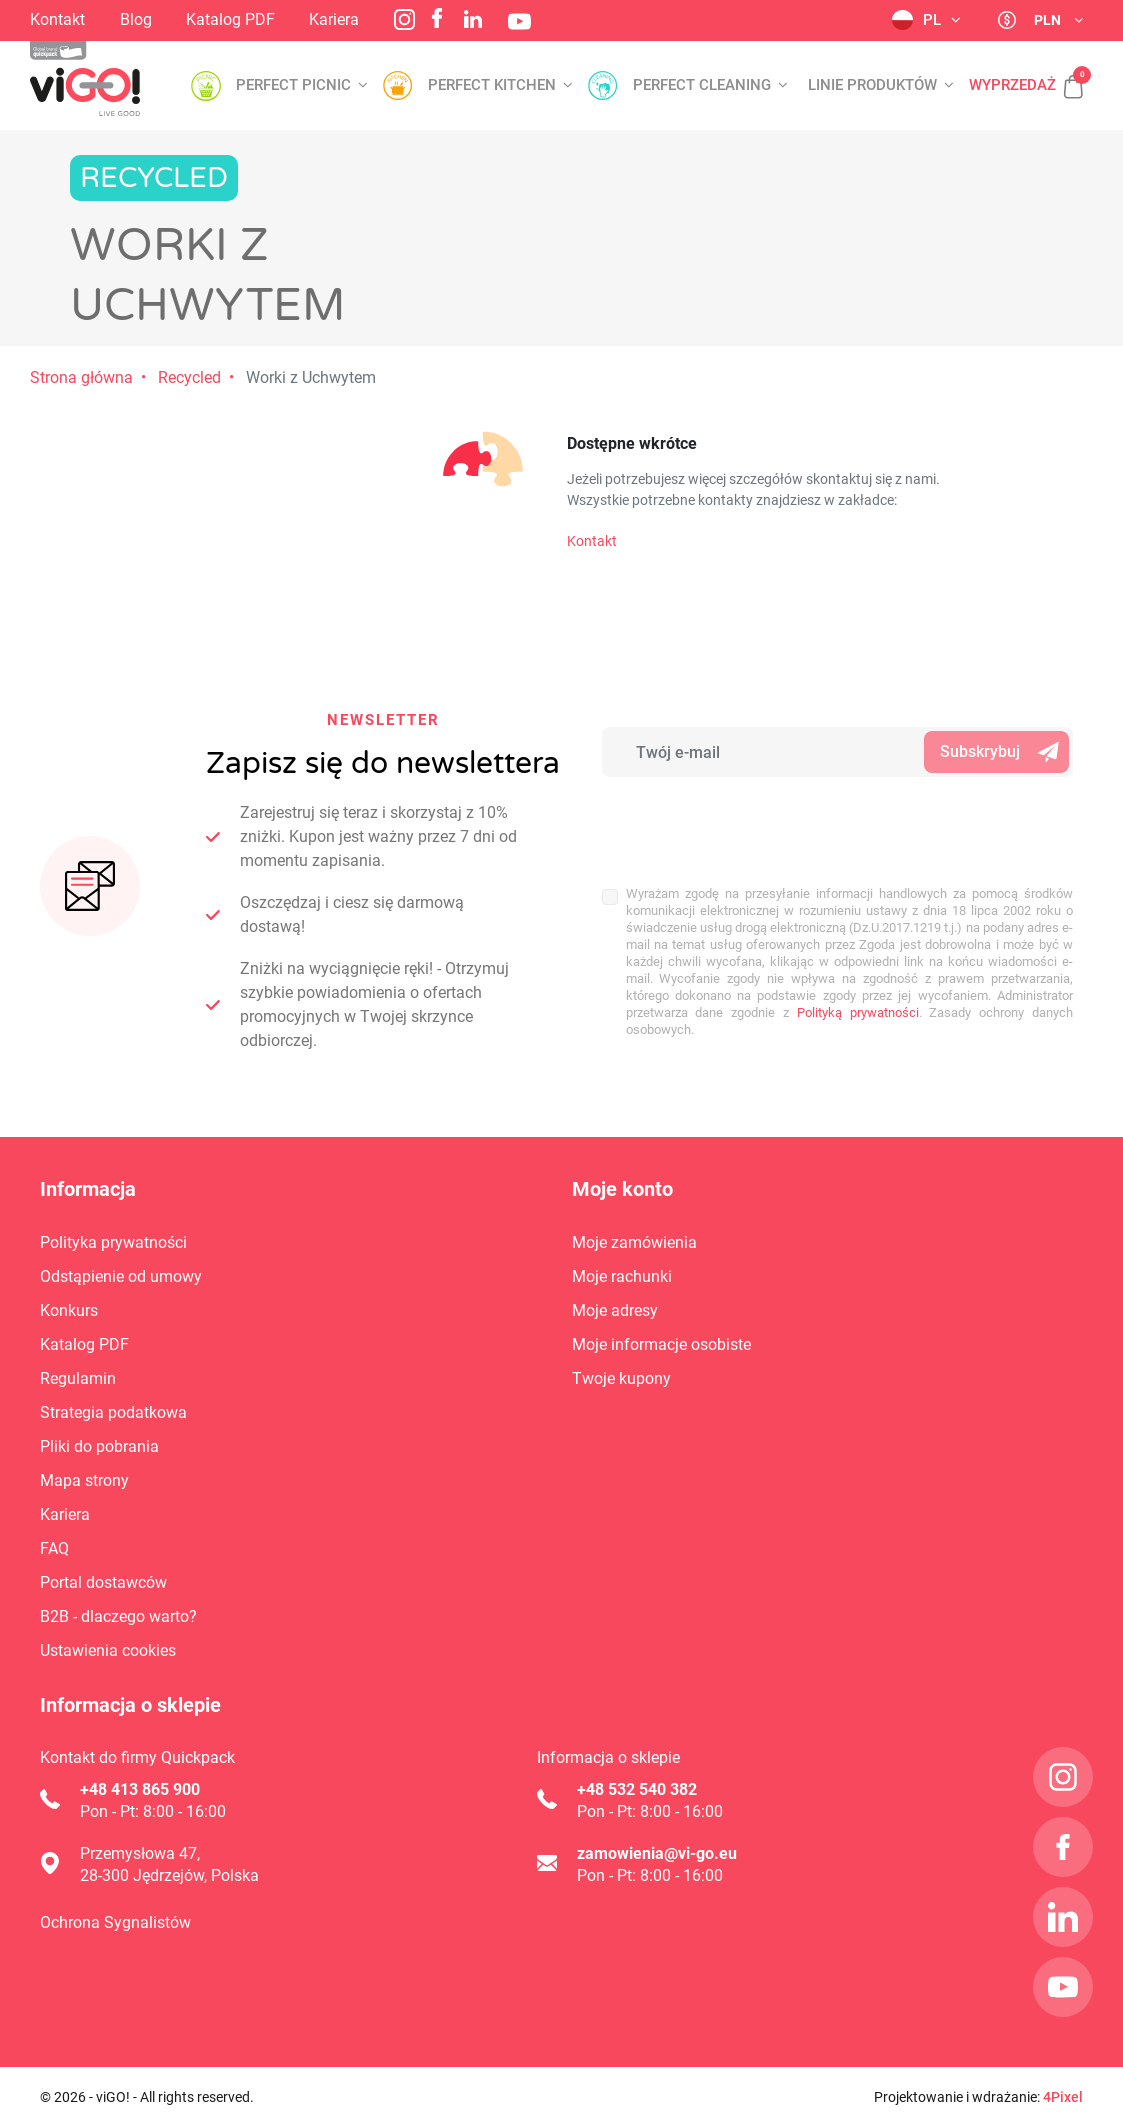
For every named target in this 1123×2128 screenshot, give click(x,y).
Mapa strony (84, 1480)
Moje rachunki (622, 1276)
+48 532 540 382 (637, 1789)
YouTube (519, 21)
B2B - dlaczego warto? (118, 1616)
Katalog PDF (230, 19)
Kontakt (57, 19)
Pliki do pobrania (99, 1446)
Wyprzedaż (1012, 85)
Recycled (189, 377)
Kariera (334, 19)
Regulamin (78, 1378)
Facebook (437, 18)
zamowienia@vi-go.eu (657, 1853)
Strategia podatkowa (113, 1412)
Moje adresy (615, 1310)
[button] (1063, 76)
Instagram (404, 19)
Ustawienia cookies (108, 1650)
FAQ (54, 1548)
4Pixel (1063, 2097)
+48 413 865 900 (140, 1789)
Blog (136, 19)
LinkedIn (473, 19)
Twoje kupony (621, 1378)
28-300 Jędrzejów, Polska (169, 1875)
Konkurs (69, 1310)
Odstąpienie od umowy (121, 1276)
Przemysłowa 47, (140, 1853)
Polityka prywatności (113, 1242)
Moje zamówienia (634, 1242)
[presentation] (733, 821)
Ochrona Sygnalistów (115, 1922)
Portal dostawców (103, 1582)
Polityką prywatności (858, 1012)
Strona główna (81, 377)
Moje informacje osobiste (661, 1344)
